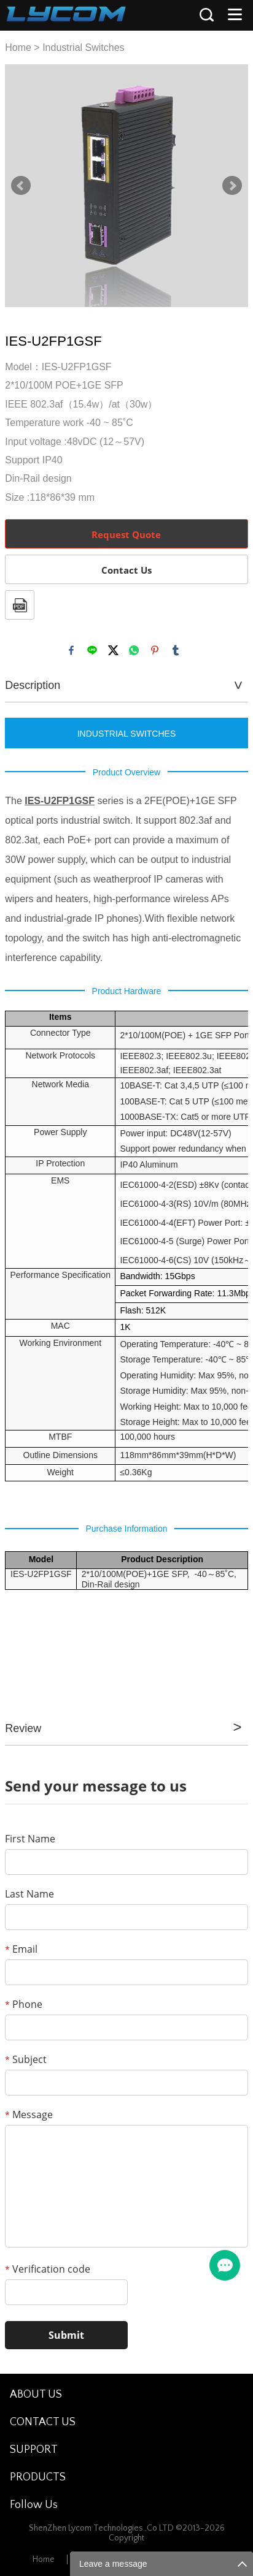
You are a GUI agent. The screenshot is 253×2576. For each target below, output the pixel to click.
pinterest (155, 650)
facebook (71, 650)
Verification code (47, 2269)
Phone (23, 2004)
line (92, 650)
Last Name (29, 1894)
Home (18, 47)
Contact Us (126, 570)
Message (29, 2114)
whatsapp (134, 650)
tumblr (175, 650)
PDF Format (19, 605)
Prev (21, 186)
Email (21, 1949)
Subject (26, 2059)
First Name (30, 1838)
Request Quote (126, 534)
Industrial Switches (83, 47)
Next (232, 186)
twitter (113, 650)
